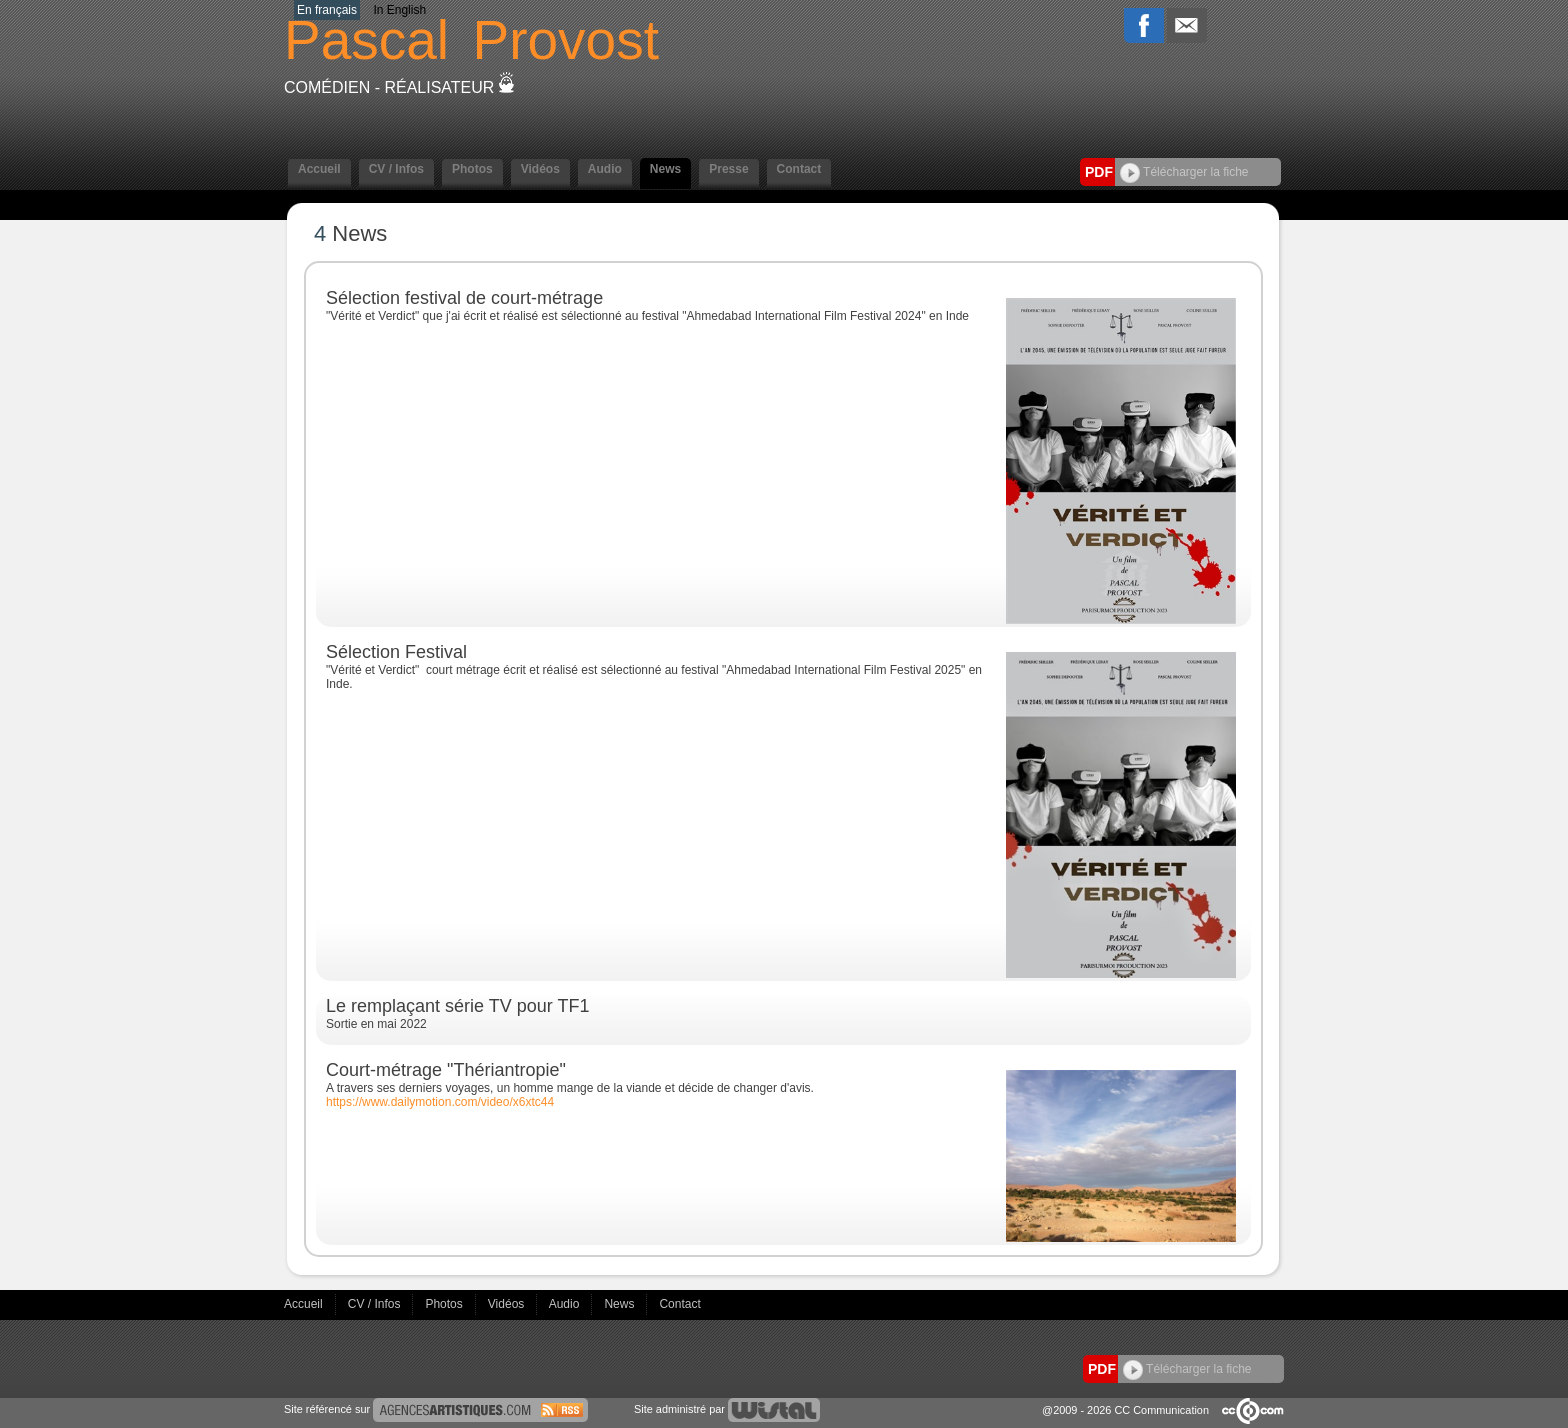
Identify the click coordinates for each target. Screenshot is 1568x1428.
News (665, 169)
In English (399, 10)
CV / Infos (396, 169)
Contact (799, 169)
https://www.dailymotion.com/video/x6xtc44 (440, 1102)
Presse (728, 169)
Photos (472, 169)
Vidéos (540, 169)
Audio (605, 169)
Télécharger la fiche (1184, 172)
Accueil (319, 169)
